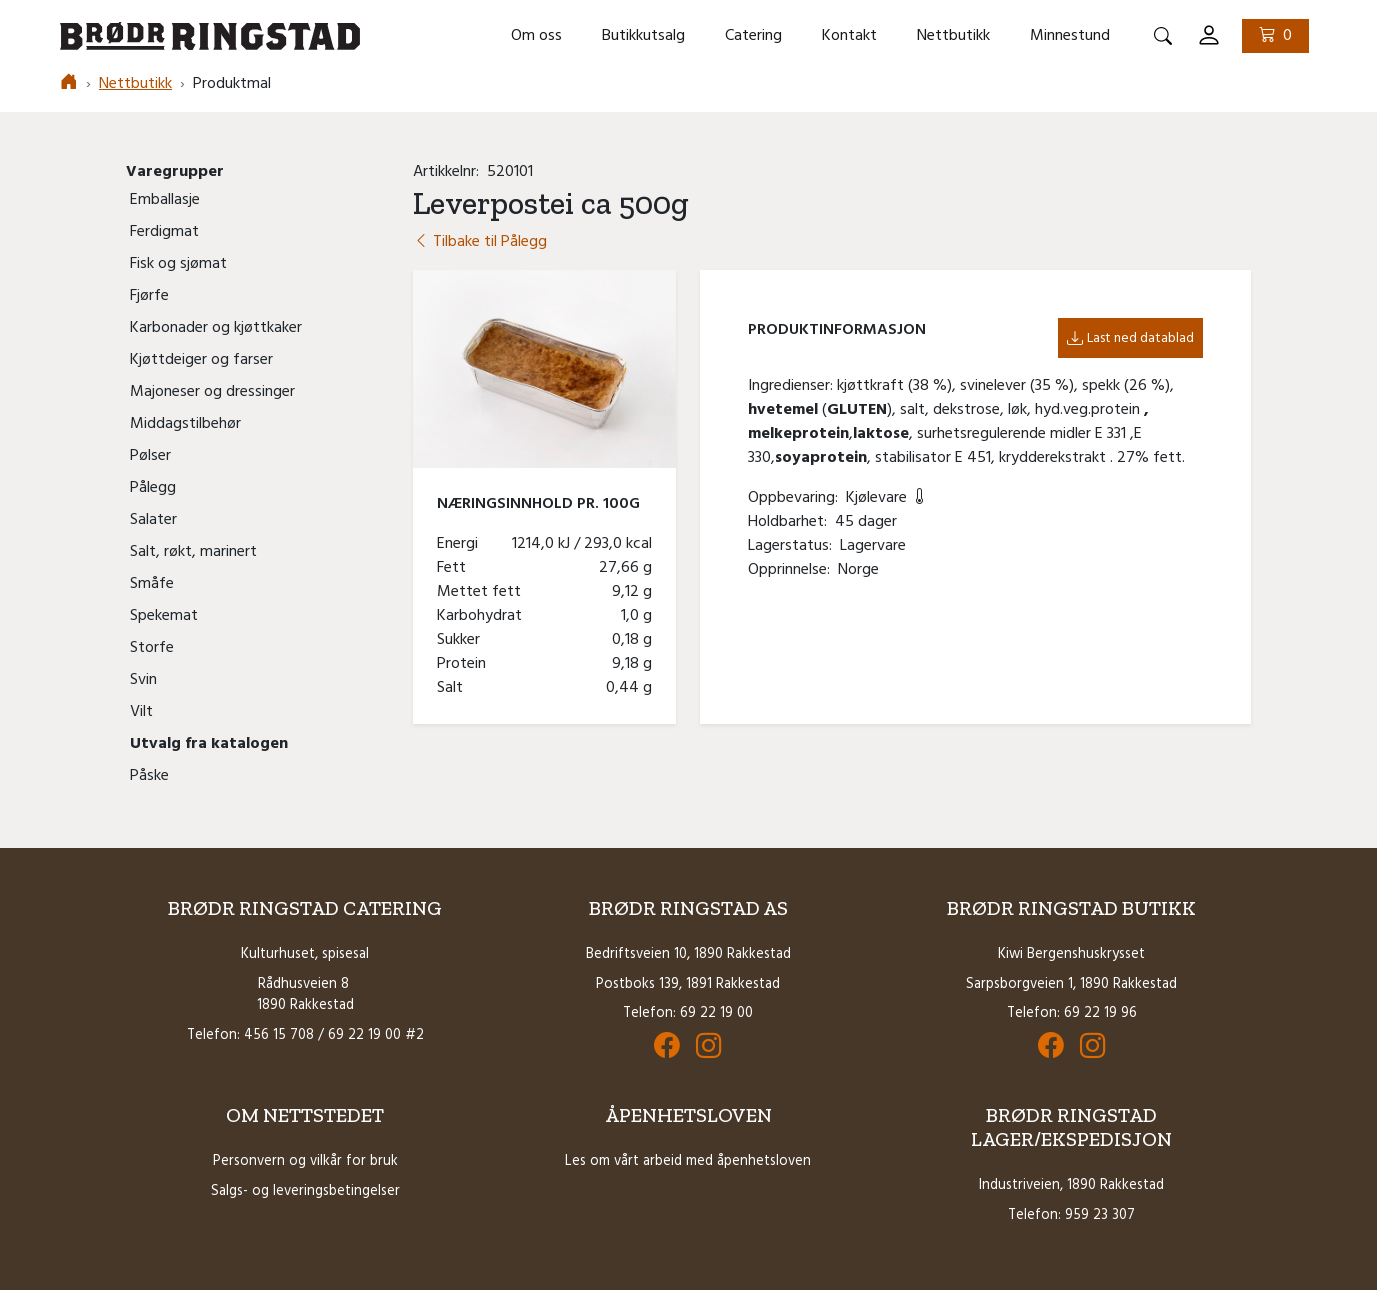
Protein (465, 664)
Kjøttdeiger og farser (201, 360)
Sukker (462, 640)
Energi (461, 544)
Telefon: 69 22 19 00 (688, 1013)
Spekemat (164, 616)
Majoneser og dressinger (212, 392)
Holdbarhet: (791, 522)
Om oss (536, 36)
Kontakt (849, 36)
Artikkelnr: (450, 172)
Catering (753, 36)
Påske (149, 776)
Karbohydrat (483, 616)
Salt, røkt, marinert (193, 552)
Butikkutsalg (643, 36)
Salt (454, 688)
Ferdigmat (164, 232)
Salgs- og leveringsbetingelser (305, 1191)
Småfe (152, 584)
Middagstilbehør (185, 424)
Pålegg (153, 488)
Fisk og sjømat (178, 264)
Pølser (150, 456)
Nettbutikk (953, 36)
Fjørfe (149, 296)
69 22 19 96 (1100, 1013)
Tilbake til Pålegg (480, 242)
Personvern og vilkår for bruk (305, 1161)
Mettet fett (483, 592)
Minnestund (1070, 36)
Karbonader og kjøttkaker (216, 328)
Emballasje (165, 200)
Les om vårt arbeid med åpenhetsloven (688, 1161)
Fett (455, 568)
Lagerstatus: (794, 546)
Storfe (152, 648)
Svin (143, 680)
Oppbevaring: (797, 498)
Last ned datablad (1130, 338)
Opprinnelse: (793, 570)
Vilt (141, 712)
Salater (153, 520)
